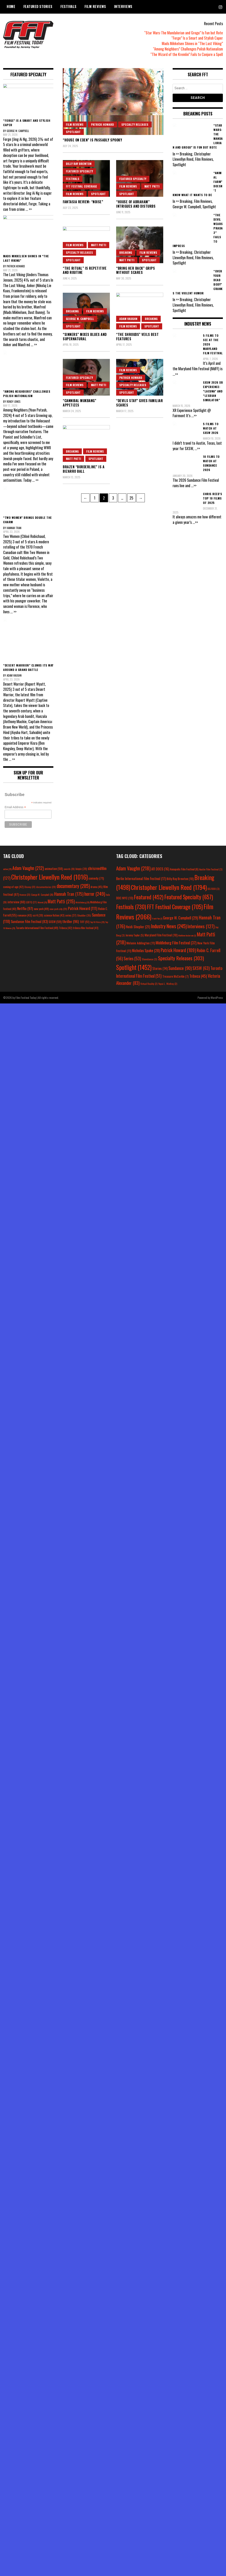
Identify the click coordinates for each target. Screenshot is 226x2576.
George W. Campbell (80, 318)
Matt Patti (151, 186)
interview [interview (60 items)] (16, 902)
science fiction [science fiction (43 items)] (54, 915)
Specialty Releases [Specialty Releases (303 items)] (181, 958)
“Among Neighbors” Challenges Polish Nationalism (188, 49)
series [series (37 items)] (70, 915)
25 (132, 497)
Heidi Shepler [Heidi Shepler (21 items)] (138, 926)
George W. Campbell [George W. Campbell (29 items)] (180, 917)
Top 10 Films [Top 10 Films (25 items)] (97, 922)
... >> (29, 209)
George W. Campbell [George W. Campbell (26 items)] (42, 894)
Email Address (15, 807)
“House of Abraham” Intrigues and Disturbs (135, 204)
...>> (175, 374)
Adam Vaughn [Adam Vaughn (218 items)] (133, 868)
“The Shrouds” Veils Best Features (137, 336)
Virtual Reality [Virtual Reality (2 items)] (149, 983)
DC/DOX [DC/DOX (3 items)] (214, 889)
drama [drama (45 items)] (97, 887)
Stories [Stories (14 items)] (160, 968)
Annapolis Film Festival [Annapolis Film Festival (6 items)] (184, 869)
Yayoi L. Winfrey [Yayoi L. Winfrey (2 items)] (167, 983)
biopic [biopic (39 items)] (81, 869)
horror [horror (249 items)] (94, 893)
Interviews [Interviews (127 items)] (200, 926)
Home (11, 6)
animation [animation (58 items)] (54, 868)
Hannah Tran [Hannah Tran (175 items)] (68, 894)
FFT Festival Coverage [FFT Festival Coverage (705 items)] (175, 906)
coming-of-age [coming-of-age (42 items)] (13, 887)
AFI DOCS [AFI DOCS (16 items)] (160, 868)
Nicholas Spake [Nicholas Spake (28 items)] (146, 950)
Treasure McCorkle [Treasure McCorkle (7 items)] (175, 976)
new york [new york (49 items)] (41, 908)
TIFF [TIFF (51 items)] (84, 921)
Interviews (123, 6)
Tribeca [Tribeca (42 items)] (65, 928)
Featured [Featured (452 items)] (148, 897)
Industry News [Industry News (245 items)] (169, 926)
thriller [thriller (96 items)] (70, 921)
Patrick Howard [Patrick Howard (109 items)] (178, 950)
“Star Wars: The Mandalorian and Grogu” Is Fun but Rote (183, 32)
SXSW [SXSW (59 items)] (55, 921)
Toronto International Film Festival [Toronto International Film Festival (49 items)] (37, 928)
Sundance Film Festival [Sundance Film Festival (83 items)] (29, 921)
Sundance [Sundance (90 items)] (180, 968)
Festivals (68, 6)
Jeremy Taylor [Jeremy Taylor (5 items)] (135, 935)
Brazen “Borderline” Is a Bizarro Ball (83, 469)
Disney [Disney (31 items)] (29, 887)
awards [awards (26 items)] (69, 869)
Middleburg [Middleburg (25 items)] (82, 902)
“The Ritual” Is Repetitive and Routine (85, 270)
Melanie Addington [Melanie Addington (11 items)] (140, 943)
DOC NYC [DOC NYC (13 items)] (124, 897)
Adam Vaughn (128, 318)
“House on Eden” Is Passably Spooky (92, 139)
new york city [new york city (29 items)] (58, 909)
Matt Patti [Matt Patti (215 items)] (61, 901)
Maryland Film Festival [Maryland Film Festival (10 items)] (161, 935)
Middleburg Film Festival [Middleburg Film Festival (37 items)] (176, 942)
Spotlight (73, 131)
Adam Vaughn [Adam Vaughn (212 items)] (28, 868)
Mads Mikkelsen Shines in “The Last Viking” (192, 43)
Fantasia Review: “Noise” (83, 201)
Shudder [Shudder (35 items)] (84, 915)
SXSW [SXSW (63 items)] (201, 968)
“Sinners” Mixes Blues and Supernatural (85, 336)
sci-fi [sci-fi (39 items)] (38, 915)
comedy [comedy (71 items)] (96, 878)
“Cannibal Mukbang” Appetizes (79, 403)
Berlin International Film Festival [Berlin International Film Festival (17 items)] (141, 878)
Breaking (125, 252)
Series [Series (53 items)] (132, 958)
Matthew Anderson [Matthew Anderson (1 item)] (187, 935)
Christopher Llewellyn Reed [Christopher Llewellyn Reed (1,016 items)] (49, 876)
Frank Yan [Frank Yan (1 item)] (157, 918)
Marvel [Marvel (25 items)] (42, 902)
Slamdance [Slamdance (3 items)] (149, 959)
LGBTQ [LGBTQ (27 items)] (31, 902)
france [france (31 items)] (25, 894)
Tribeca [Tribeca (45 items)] (198, 976)
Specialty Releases (134, 124)
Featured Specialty (79, 171)
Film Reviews (95, 6)
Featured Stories (38, 6)
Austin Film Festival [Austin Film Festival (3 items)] (210, 869)
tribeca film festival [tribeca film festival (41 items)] (85, 928)
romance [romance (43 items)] (24, 915)
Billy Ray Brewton (78, 163)
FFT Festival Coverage (81, 186)
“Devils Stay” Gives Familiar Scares (139, 403)
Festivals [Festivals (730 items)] (131, 906)
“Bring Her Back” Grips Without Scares (135, 270)
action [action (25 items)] (7, 869)
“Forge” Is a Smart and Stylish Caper (197, 38)
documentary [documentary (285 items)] (73, 885)
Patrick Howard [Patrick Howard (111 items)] (82, 908)
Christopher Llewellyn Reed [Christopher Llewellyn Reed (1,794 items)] (169, 887)
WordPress (217, 997)
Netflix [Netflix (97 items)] (25, 908)
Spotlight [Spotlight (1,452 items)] (134, 967)
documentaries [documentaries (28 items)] (46, 887)
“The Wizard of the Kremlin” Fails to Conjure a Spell (186, 54)
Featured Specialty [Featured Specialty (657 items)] (188, 897)
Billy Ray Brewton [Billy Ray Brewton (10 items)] (180, 878)
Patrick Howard (102, 124)
